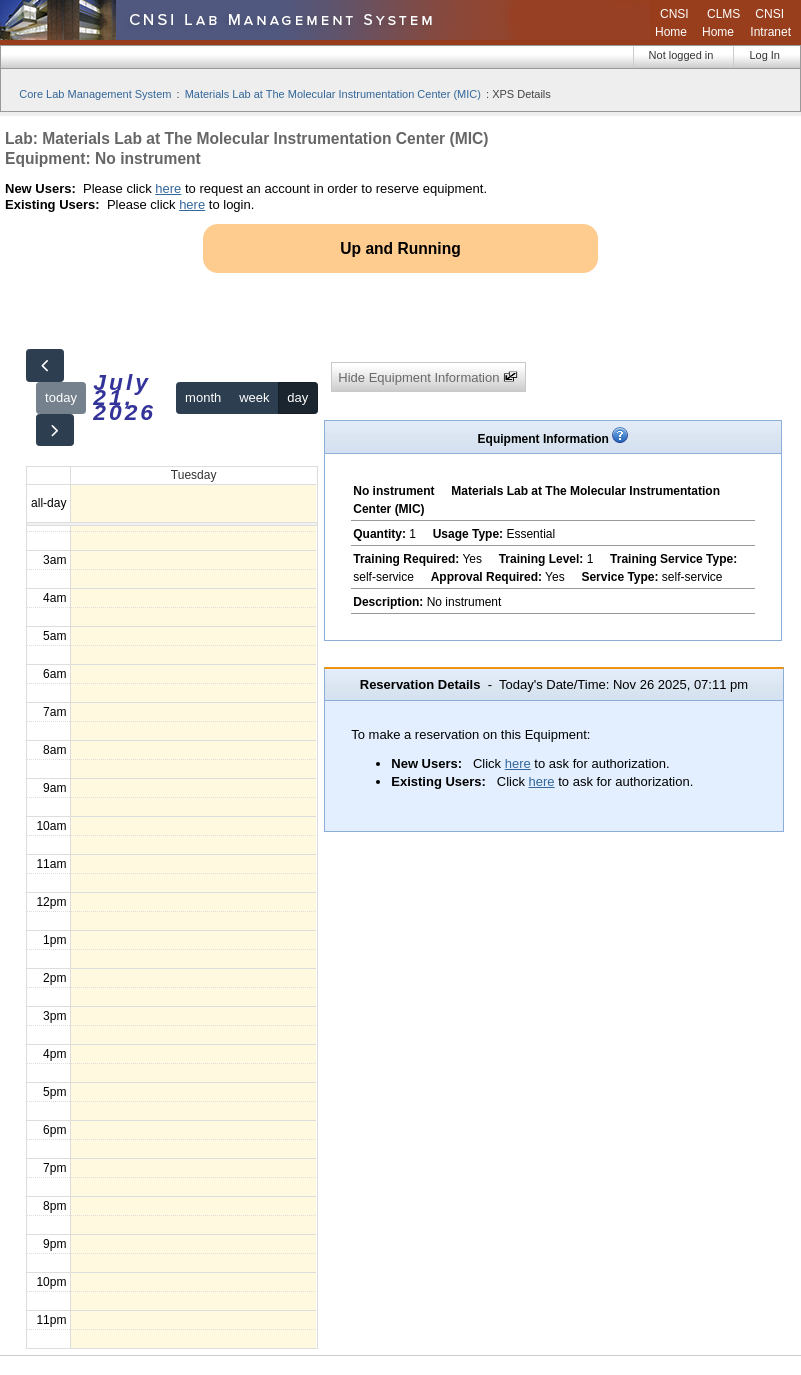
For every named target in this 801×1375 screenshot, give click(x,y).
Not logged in (681, 55)
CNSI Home (672, 23)
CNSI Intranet (770, 23)
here (168, 188)
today (61, 397)
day (297, 397)
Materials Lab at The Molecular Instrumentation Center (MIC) (333, 94)
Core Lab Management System (95, 94)
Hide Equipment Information (428, 377)
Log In (764, 55)
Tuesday (194, 475)
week (254, 397)
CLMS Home (721, 23)
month (203, 397)
